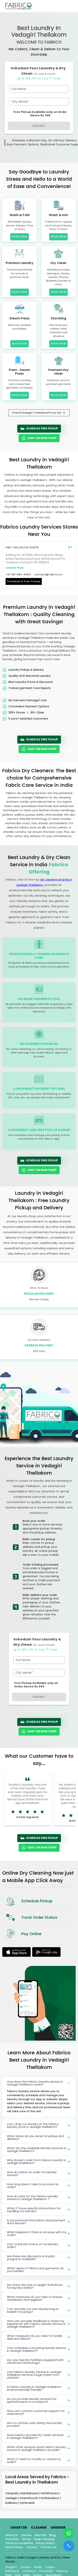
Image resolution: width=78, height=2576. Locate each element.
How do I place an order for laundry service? (39, 2173)
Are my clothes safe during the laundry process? (39, 2424)
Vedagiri (11, 2498)
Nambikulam (30, 2493)
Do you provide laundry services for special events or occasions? (39, 2400)
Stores (26, 2539)
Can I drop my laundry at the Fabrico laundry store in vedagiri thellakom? (39, 2125)
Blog (52, 2535)
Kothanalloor (50, 2498)
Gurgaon (11, 2567)
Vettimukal (26, 2503)
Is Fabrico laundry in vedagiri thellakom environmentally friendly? (39, 2388)
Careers (31, 2547)
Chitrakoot (29, 2571)
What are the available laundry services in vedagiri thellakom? (39, 2149)
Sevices (26, 2535)
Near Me (40, 2535)
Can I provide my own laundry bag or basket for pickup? (39, 2310)
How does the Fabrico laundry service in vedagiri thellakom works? (39, 2083)
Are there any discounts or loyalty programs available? (39, 2257)
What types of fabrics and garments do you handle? (39, 2269)
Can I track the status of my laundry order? (39, 2245)
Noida (38, 2567)
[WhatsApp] (68, 2533)
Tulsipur (50, 2567)
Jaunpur (25, 2567)
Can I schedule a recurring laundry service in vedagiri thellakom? (39, 2349)
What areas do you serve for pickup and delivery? (39, 2137)
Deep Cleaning (44, 2539)
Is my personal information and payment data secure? (39, 2221)
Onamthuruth (29, 2498)
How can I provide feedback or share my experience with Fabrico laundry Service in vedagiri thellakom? (39, 2324)
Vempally (12, 2493)
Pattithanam (50, 2493)
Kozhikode (46, 2571)
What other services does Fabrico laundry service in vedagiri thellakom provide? (39, 2448)
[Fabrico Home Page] (18, 6)
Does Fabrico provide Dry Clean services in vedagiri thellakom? (39, 2436)
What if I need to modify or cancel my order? (39, 2460)
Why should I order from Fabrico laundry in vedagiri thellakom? (39, 2161)
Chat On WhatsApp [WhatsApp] (39, 438)
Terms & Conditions (19, 2543)
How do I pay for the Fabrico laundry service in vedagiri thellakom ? (39, 2197)
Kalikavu (11, 2503)
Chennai (61, 2571)
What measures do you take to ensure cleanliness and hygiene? (39, 2298)
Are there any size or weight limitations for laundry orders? (39, 2286)
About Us (11, 2535)
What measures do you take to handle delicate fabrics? (39, 2337)
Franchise (12, 2539)
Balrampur (12, 2571)
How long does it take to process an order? (39, 2185)
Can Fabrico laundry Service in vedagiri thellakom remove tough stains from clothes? (39, 2375)
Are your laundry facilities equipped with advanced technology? (39, 2361)
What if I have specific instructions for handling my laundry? (39, 2209)
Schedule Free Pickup (39, 429)
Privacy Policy (45, 2543)
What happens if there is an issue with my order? (39, 2233)
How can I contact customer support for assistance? (39, 2412)
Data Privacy (14, 2547)
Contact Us (48, 2547)
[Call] (68, 2545)
